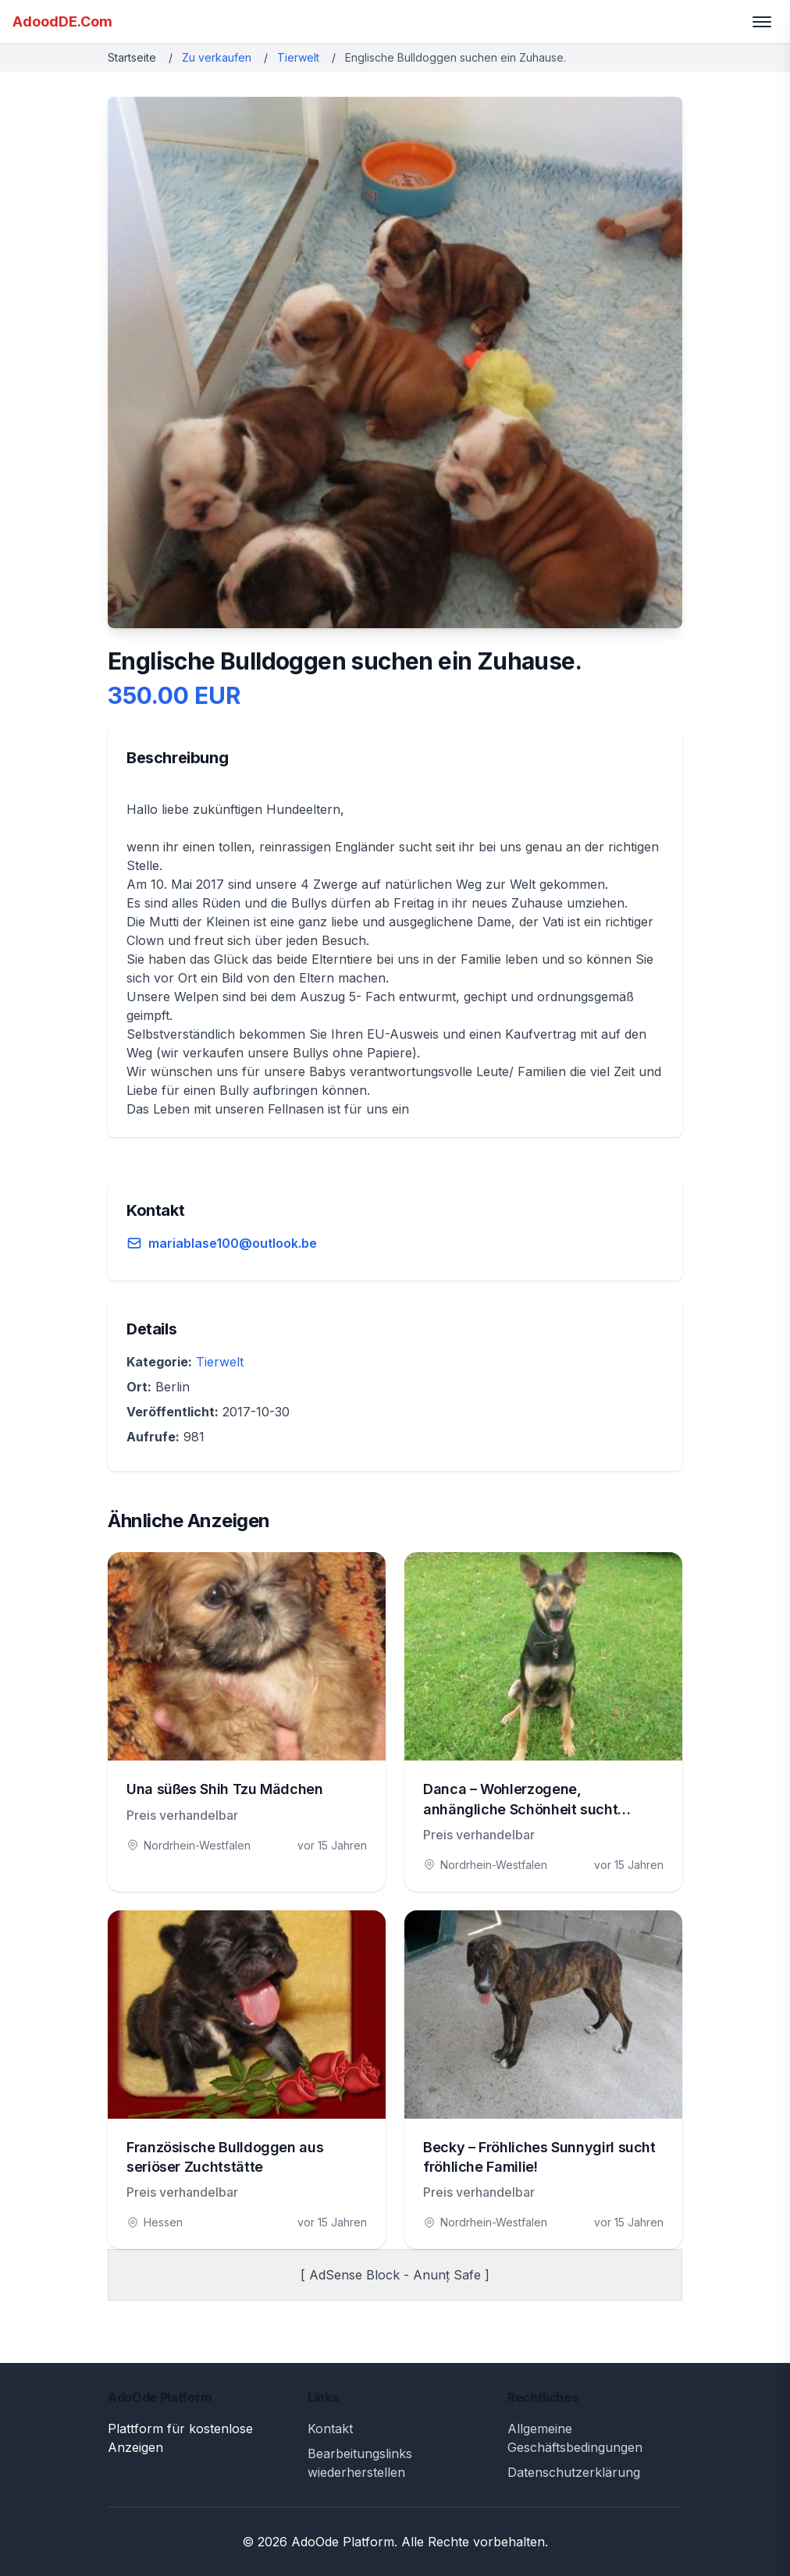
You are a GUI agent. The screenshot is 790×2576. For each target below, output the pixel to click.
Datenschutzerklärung (573, 2472)
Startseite (132, 57)
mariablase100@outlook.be (232, 1243)
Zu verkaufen (216, 57)
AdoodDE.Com (62, 21)
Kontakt (330, 2428)
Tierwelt (298, 57)
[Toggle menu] (762, 21)
